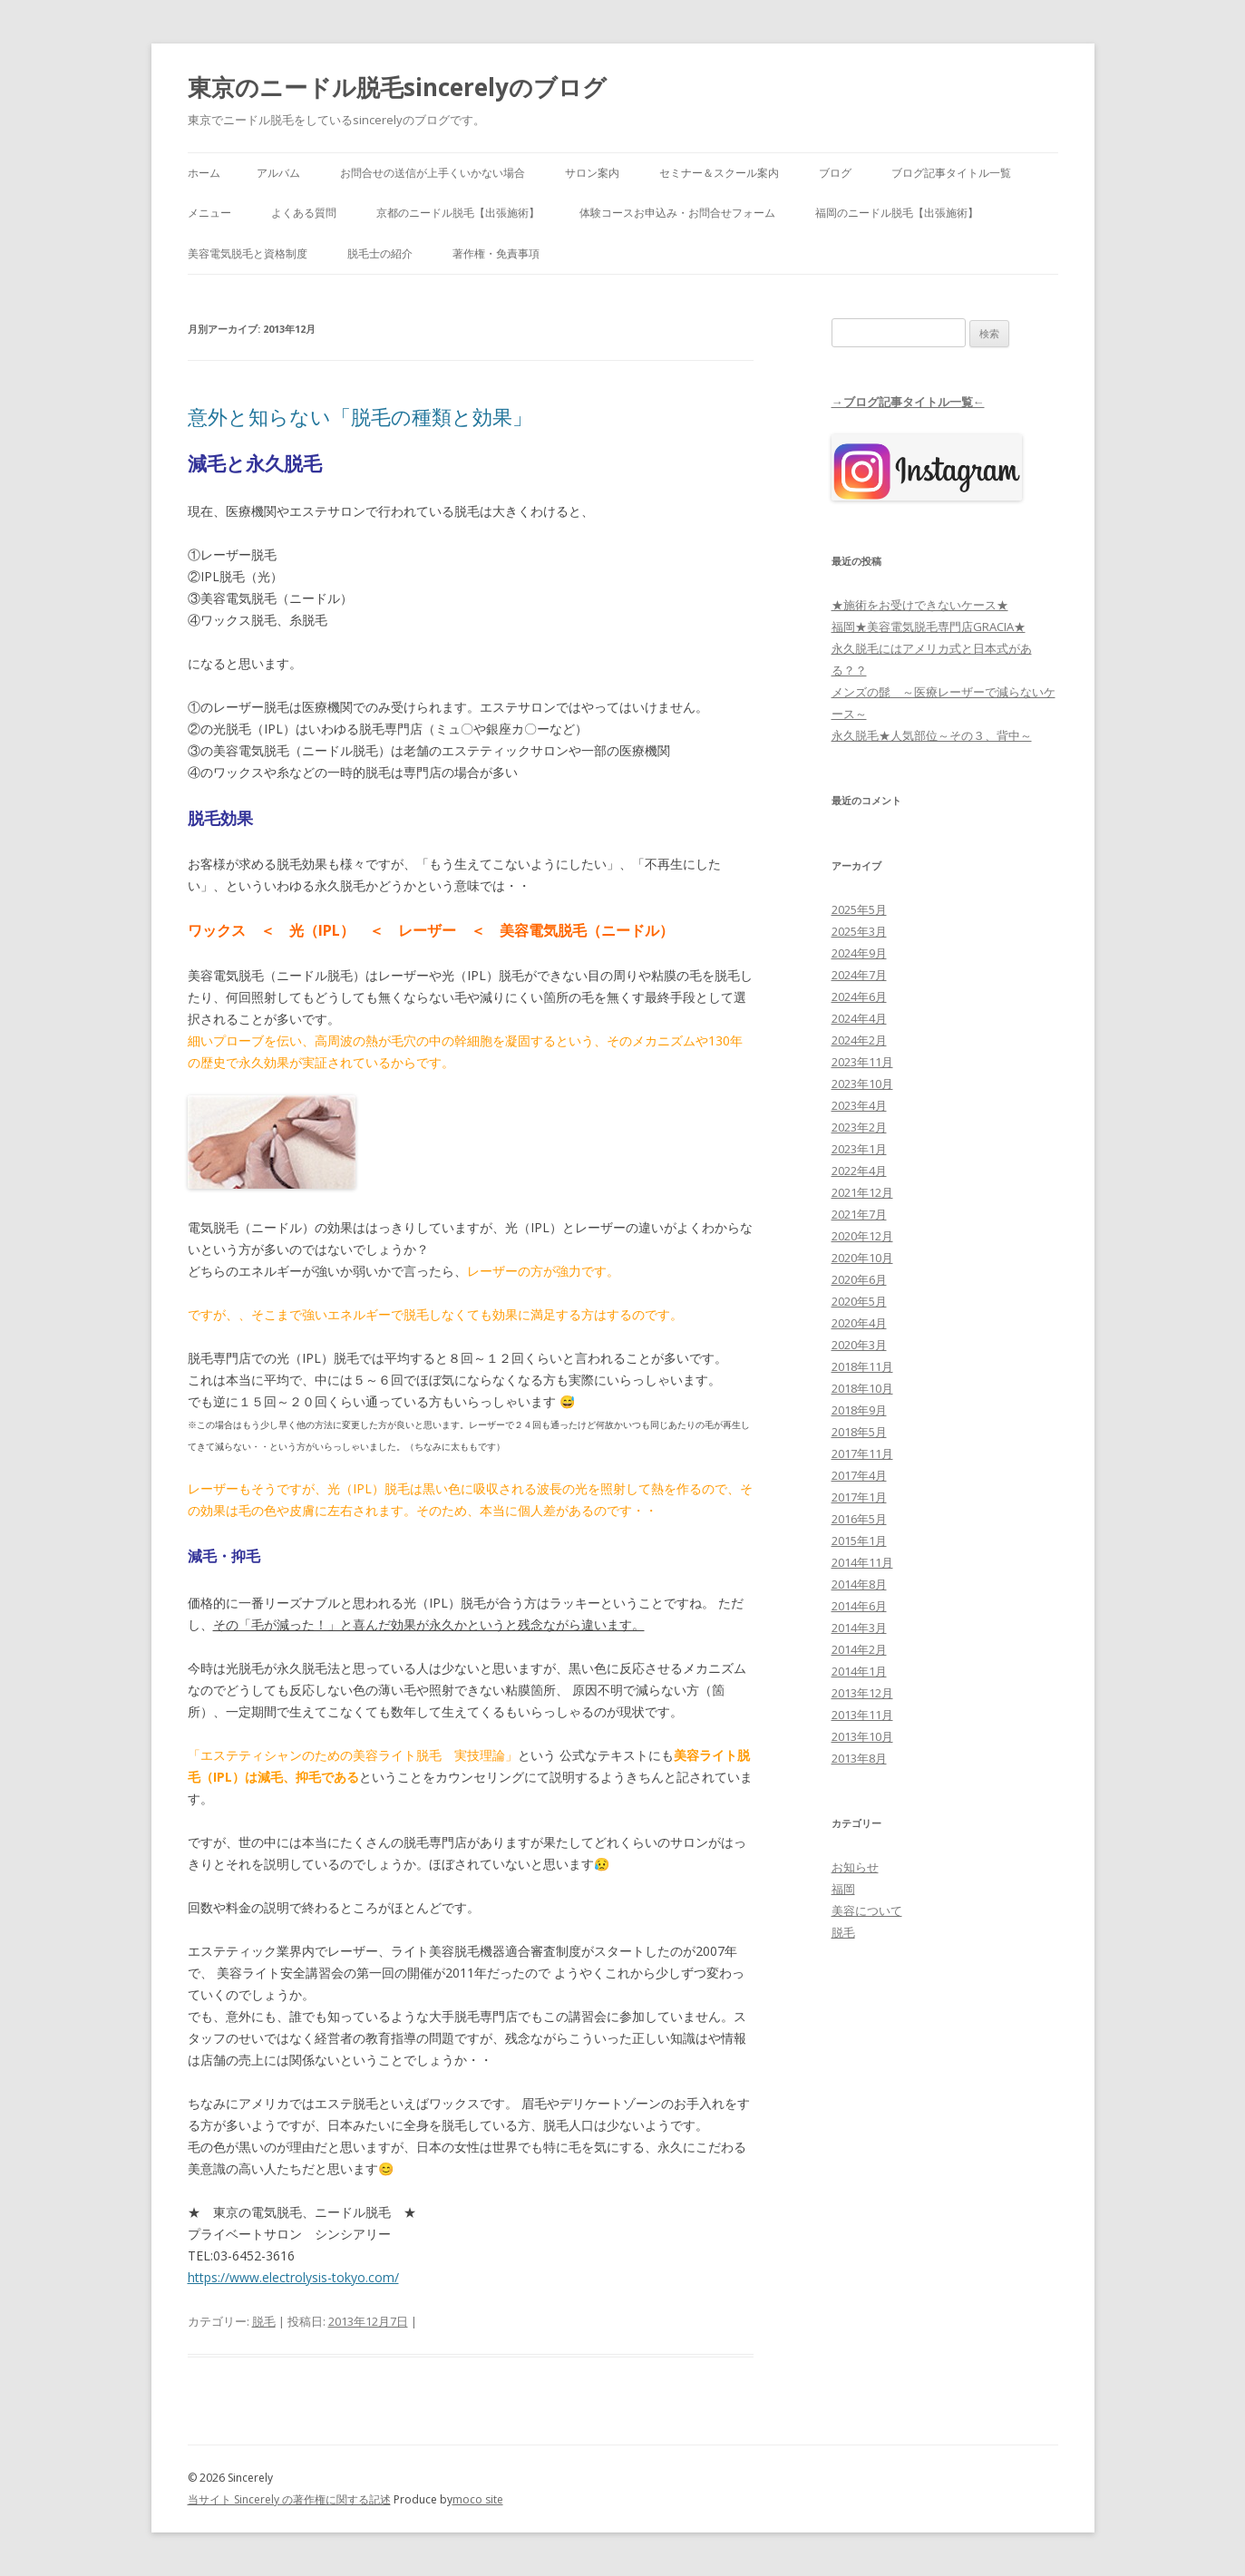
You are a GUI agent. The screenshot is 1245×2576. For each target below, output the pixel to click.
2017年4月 (859, 1475)
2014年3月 (859, 1627)
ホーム (204, 172)
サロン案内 (592, 172)
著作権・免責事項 (496, 253)
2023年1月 (859, 1149)
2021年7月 (859, 1214)
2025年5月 (859, 909)
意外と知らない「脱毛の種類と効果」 (360, 416)
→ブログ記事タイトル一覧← (908, 402)
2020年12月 (862, 1236)
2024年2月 (859, 1040)
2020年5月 (859, 1301)
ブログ (835, 172)
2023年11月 (862, 1062)
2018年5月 (859, 1432)
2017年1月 (859, 1497)
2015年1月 (859, 1540)
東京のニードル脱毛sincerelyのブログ (397, 87)
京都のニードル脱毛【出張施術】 (458, 212)
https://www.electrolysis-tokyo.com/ (293, 2277)
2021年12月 (862, 1192)
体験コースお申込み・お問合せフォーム (677, 212)
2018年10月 (862, 1388)
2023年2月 (859, 1127)
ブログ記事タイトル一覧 (951, 172)
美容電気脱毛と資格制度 (247, 253)
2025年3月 (859, 931)
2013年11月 (862, 1714)
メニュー (209, 212)
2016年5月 (859, 1519)
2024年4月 (859, 1018)
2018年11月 (862, 1366)
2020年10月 (862, 1257)
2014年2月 (859, 1649)
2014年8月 (859, 1584)
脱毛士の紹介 (380, 253)
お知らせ (855, 1867)
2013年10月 (862, 1736)
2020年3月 (859, 1345)
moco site (477, 2499)
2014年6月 (859, 1606)
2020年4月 (859, 1323)
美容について (867, 1910)
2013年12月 (862, 1693)
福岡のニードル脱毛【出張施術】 (896, 212)
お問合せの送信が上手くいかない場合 (432, 172)
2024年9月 (859, 953)
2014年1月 (859, 1671)
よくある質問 (303, 212)
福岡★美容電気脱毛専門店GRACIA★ (929, 626)
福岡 (843, 1889)
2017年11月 (862, 1453)
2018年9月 (859, 1410)
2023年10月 (862, 1083)
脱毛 (264, 2321)
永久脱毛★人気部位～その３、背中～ (932, 735)
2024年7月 (859, 975)
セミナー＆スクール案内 (719, 172)
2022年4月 (859, 1170)
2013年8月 (859, 1758)
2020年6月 (859, 1279)
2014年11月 (862, 1562)
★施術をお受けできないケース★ (920, 605)
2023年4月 (859, 1105)
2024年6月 (859, 996)
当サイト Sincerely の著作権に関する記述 (289, 2499)
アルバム (278, 172)
